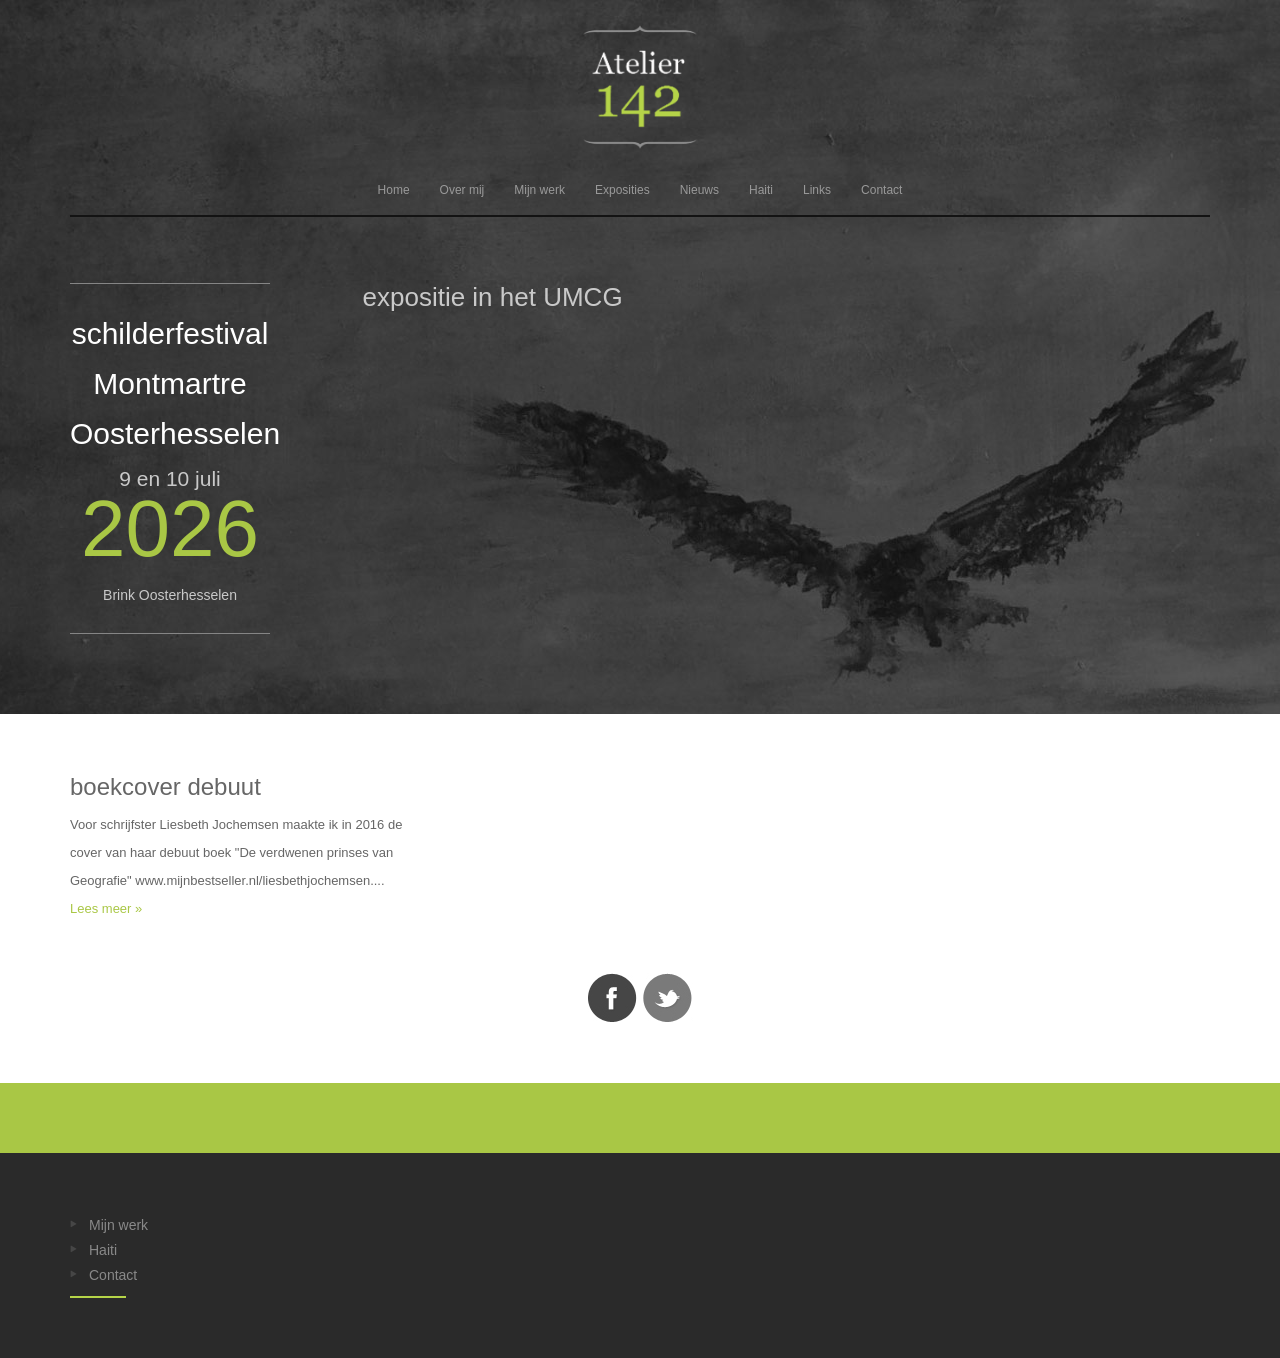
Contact (881, 190)
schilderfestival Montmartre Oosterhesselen (175, 383)
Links (817, 190)
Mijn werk (539, 190)
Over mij (462, 190)
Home (394, 190)
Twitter (668, 998)
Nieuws (699, 190)
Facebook (612, 998)
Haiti (761, 190)
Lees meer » (106, 908)
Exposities (622, 190)
